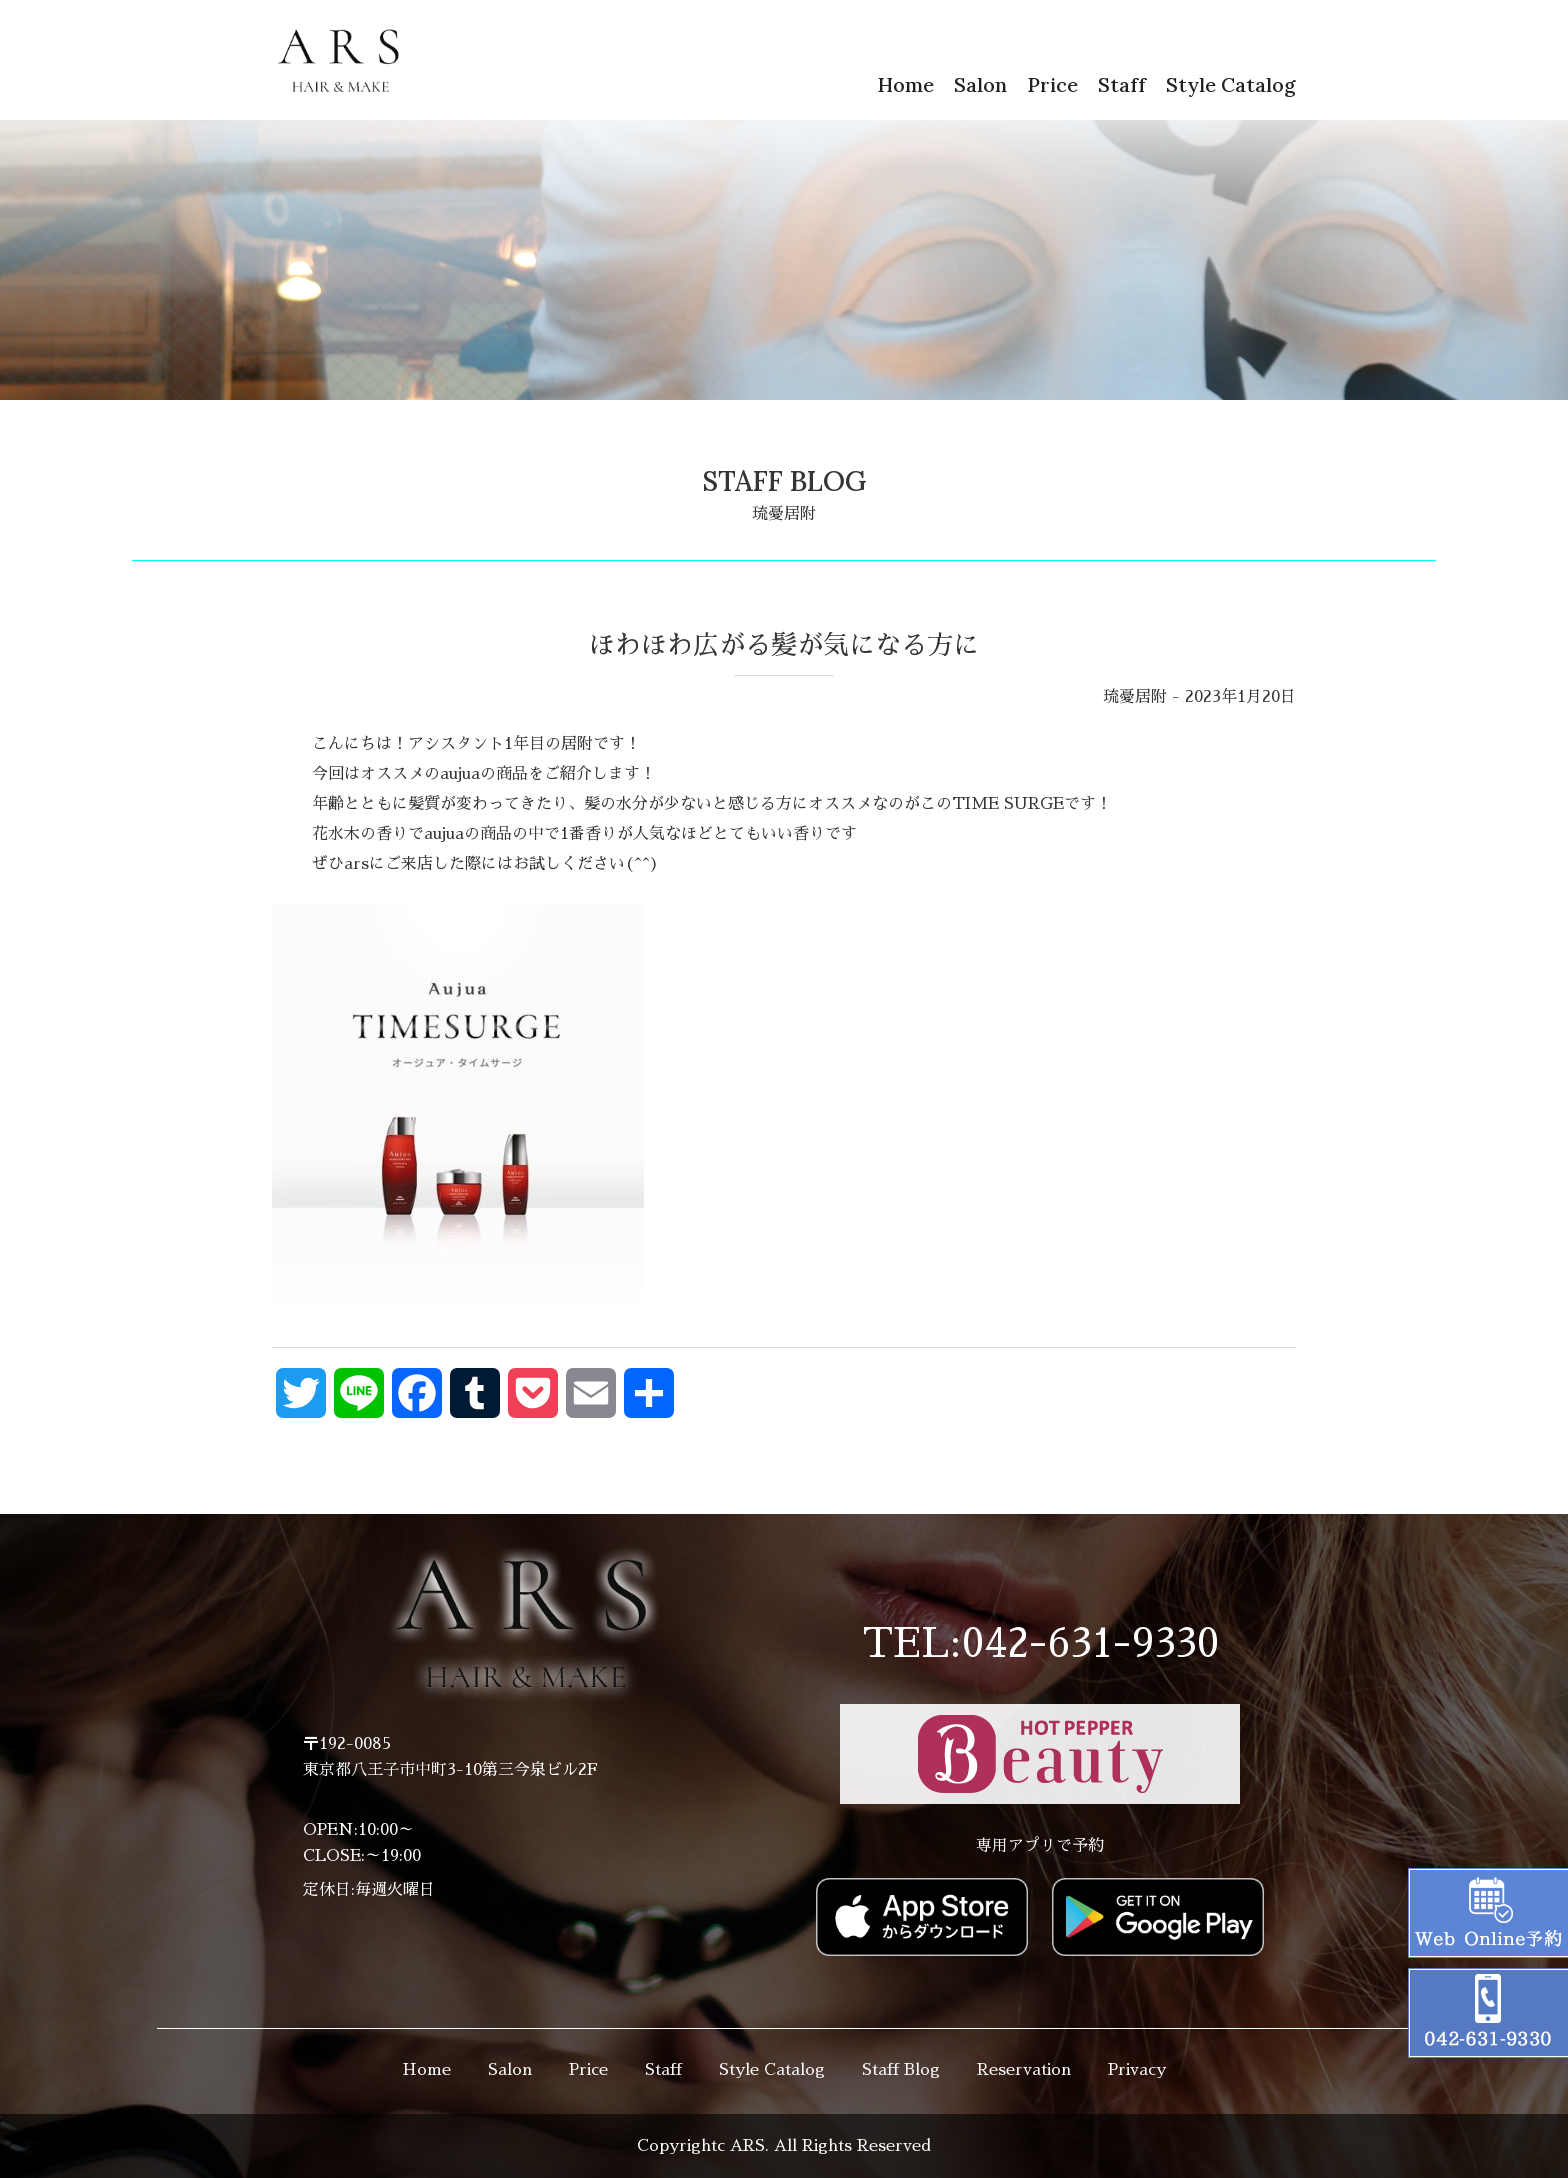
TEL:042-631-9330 (1040, 1644)
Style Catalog (1231, 84)
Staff (1122, 84)
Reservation (1024, 2070)
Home (905, 84)
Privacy (1137, 2070)
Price (1052, 84)
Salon (980, 84)
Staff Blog (901, 2070)
